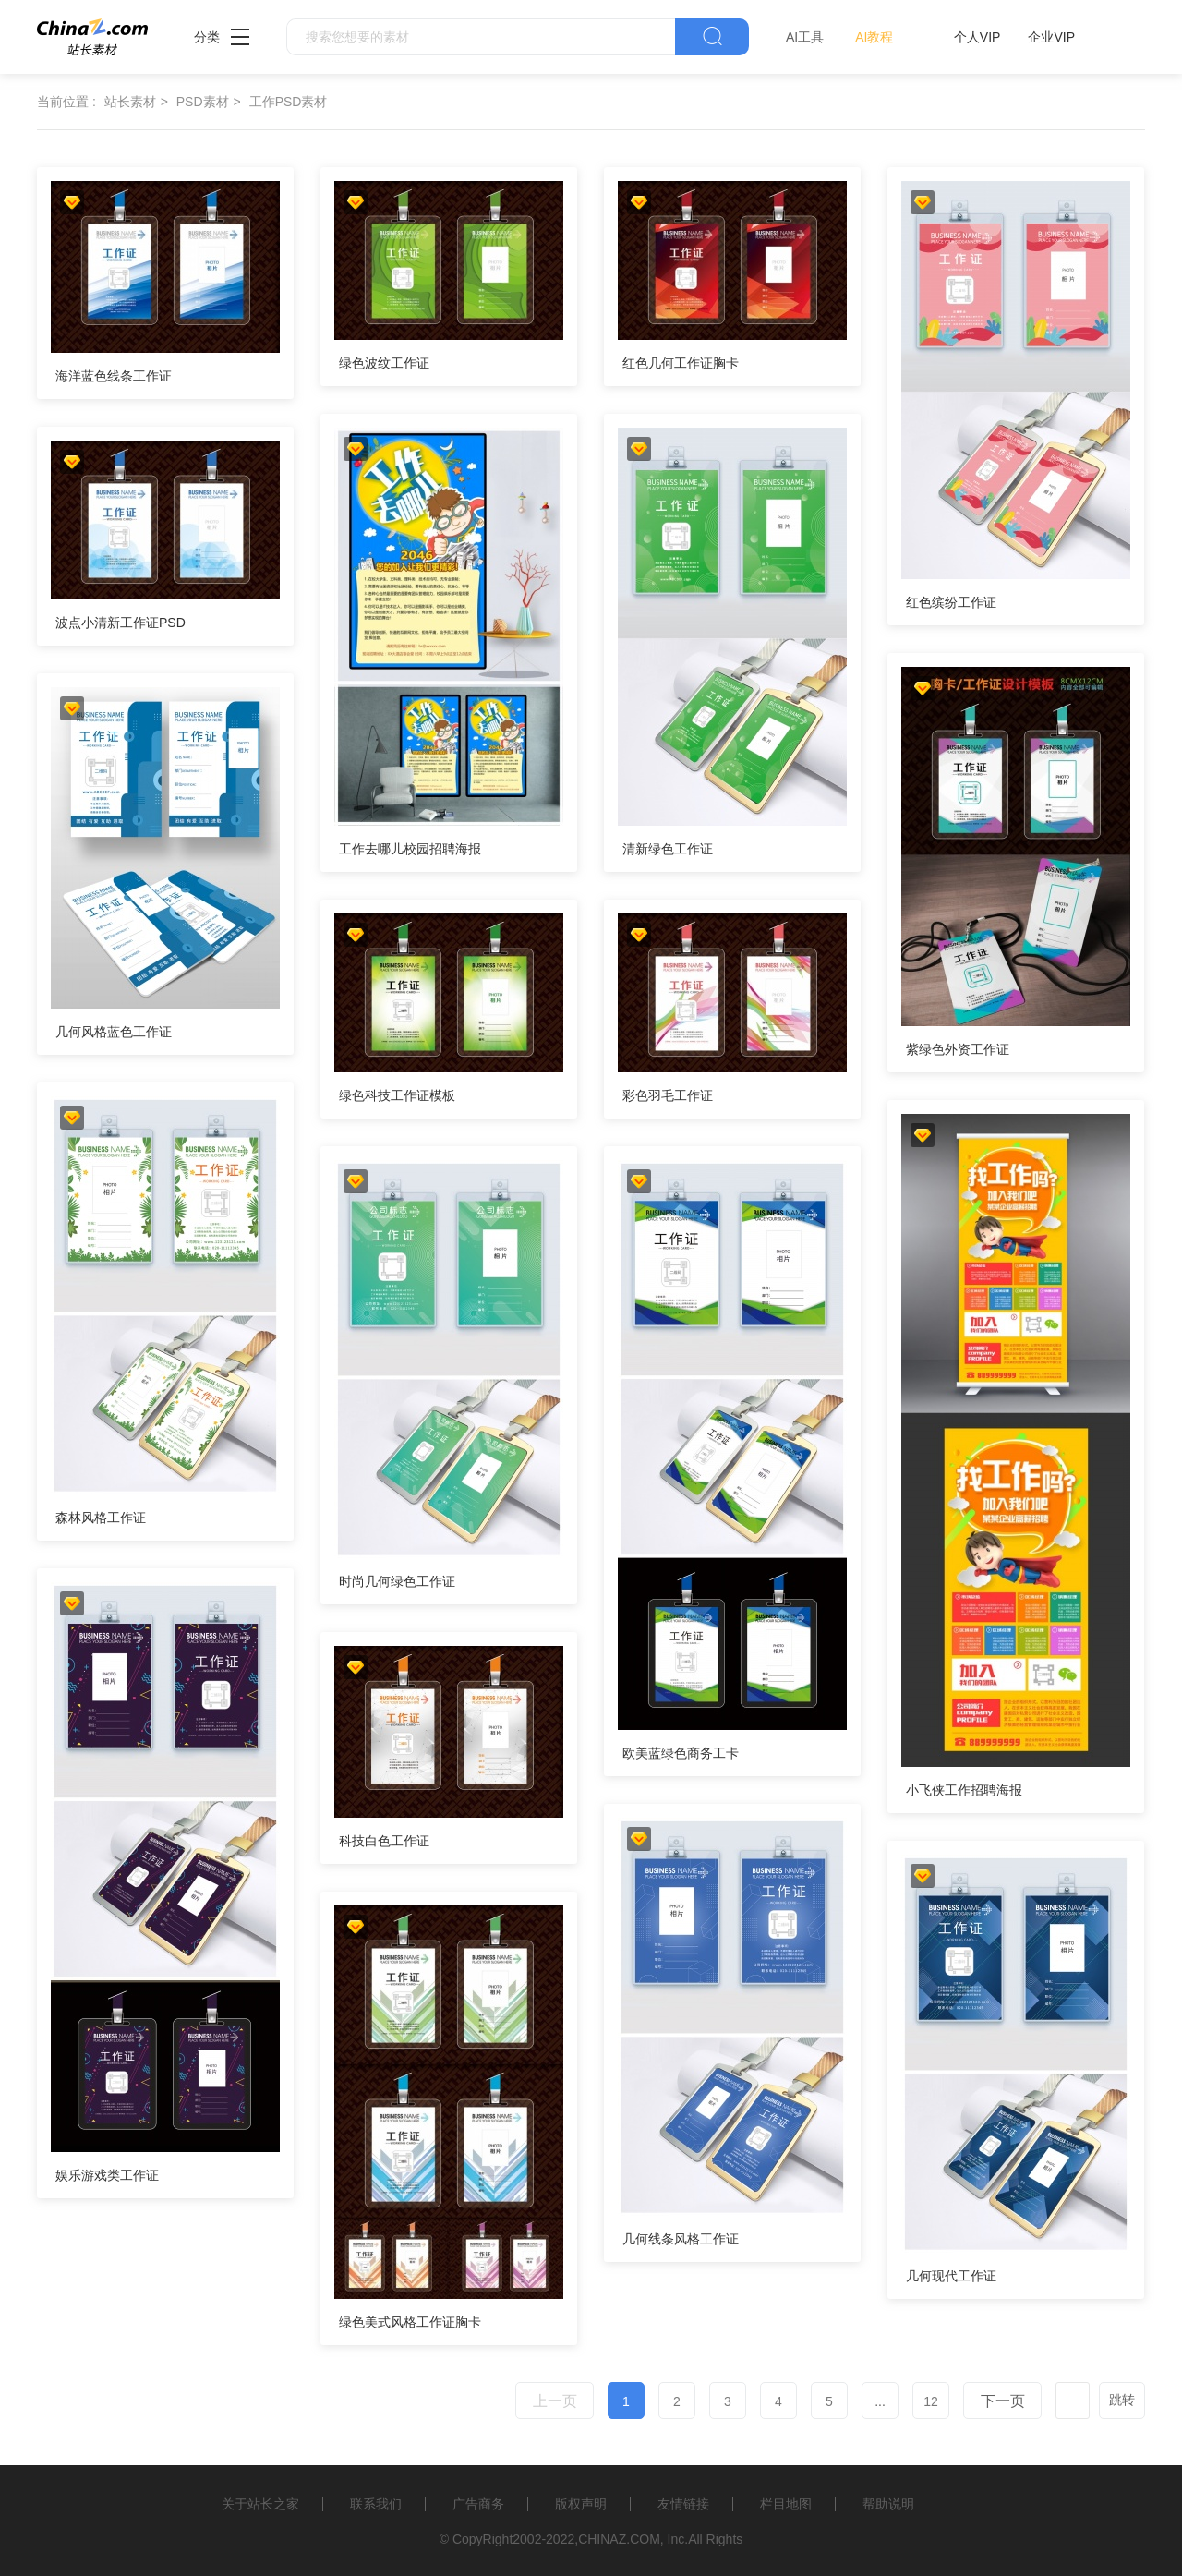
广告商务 (478, 2504)
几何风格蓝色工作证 (113, 1031)
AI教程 (874, 37)
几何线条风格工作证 (680, 2238)
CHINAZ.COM (619, 2539)
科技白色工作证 (384, 1840)
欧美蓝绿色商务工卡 (680, 1753)
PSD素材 (202, 101)
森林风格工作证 (100, 1517)
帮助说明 (888, 2504)
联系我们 (376, 2504)
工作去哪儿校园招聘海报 (410, 848)
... (880, 2401)
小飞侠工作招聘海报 (964, 1790)
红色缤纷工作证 (951, 602)
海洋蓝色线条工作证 (113, 376)
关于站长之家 (260, 2504)
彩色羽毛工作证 (667, 1095)
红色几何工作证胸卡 (680, 363)
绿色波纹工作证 (384, 363)
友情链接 (683, 2504)
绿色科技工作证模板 (397, 1095)
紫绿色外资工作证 (957, 1049)
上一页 (555, 2401)
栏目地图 (786, 2504)
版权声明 (581, 2504)
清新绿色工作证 (667, 848)
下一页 (1003, 2401)
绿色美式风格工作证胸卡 (410, 2322)
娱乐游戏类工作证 (107, 2175)
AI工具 (805, 37)
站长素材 (130, 101)
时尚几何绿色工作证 (397, 1581)
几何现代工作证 (951, 2275)
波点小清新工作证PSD (120, 622)
